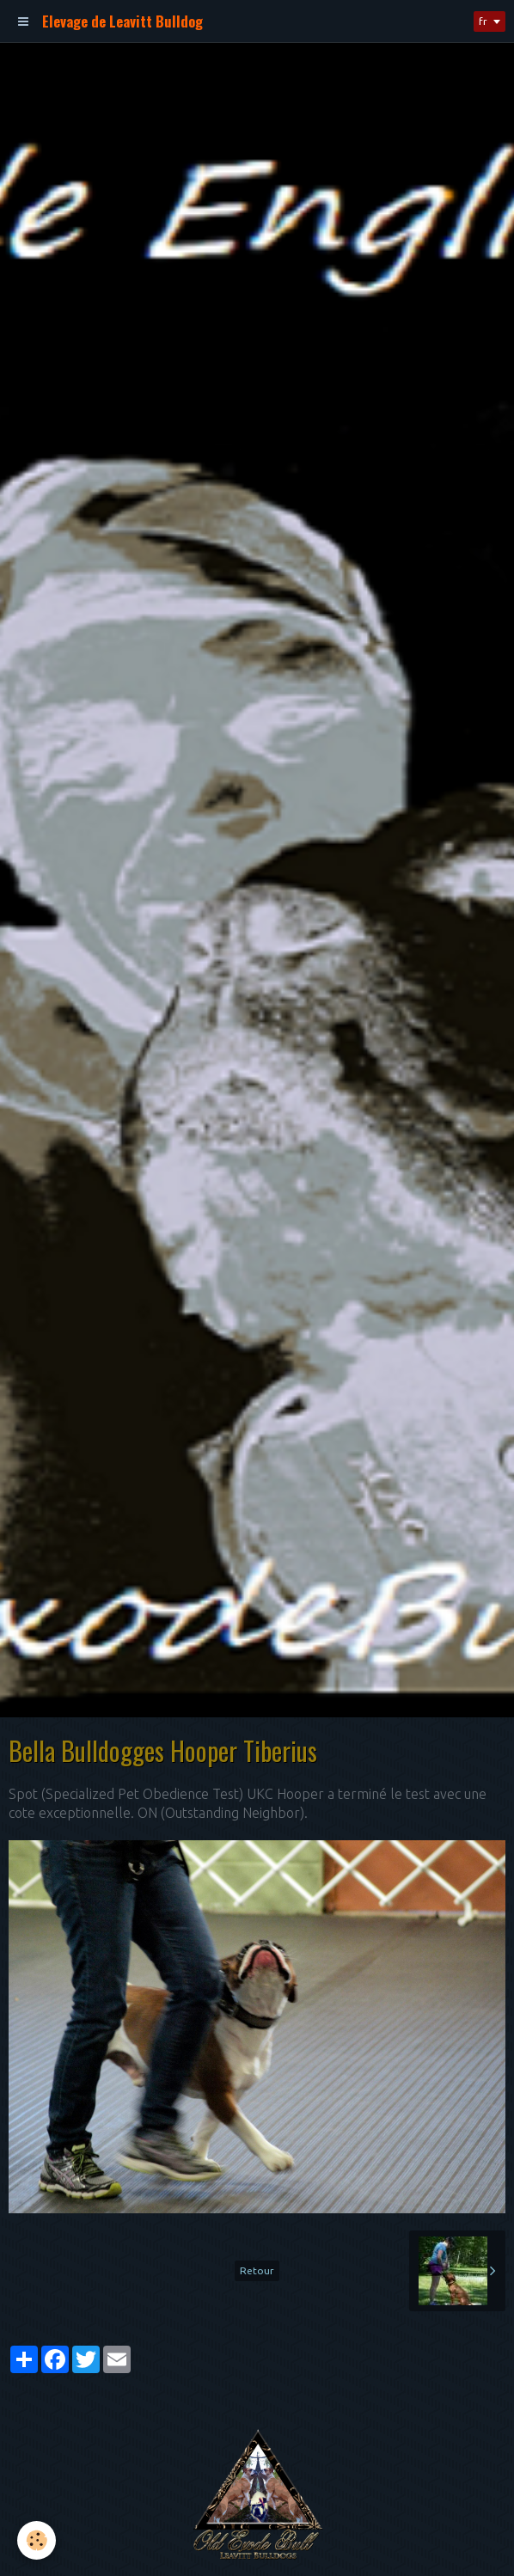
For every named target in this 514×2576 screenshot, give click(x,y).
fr (483, 21)
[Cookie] (36, 2540)
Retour (257, 2270)
